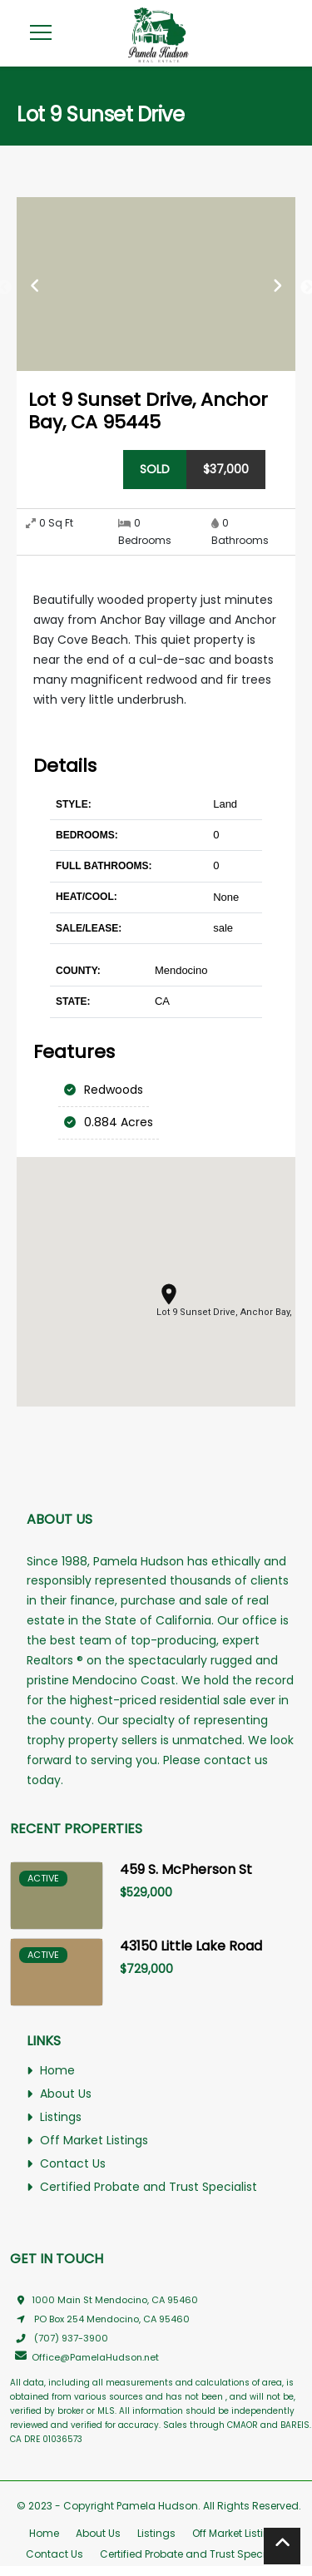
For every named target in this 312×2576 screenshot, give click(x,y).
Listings (54, 2117)
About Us (59, 2094)
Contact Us (66, 2164)
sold (155, 469)
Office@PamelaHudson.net (84, 2357)
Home (51, 2071)
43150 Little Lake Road (191, 1945)
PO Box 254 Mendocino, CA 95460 (100, 2319)
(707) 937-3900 (59, 2338)
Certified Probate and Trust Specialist (142, 2186)
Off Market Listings (87, 2141)
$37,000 (226, 469)
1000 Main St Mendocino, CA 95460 (104, 2300)
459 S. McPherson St (186, 1869)
